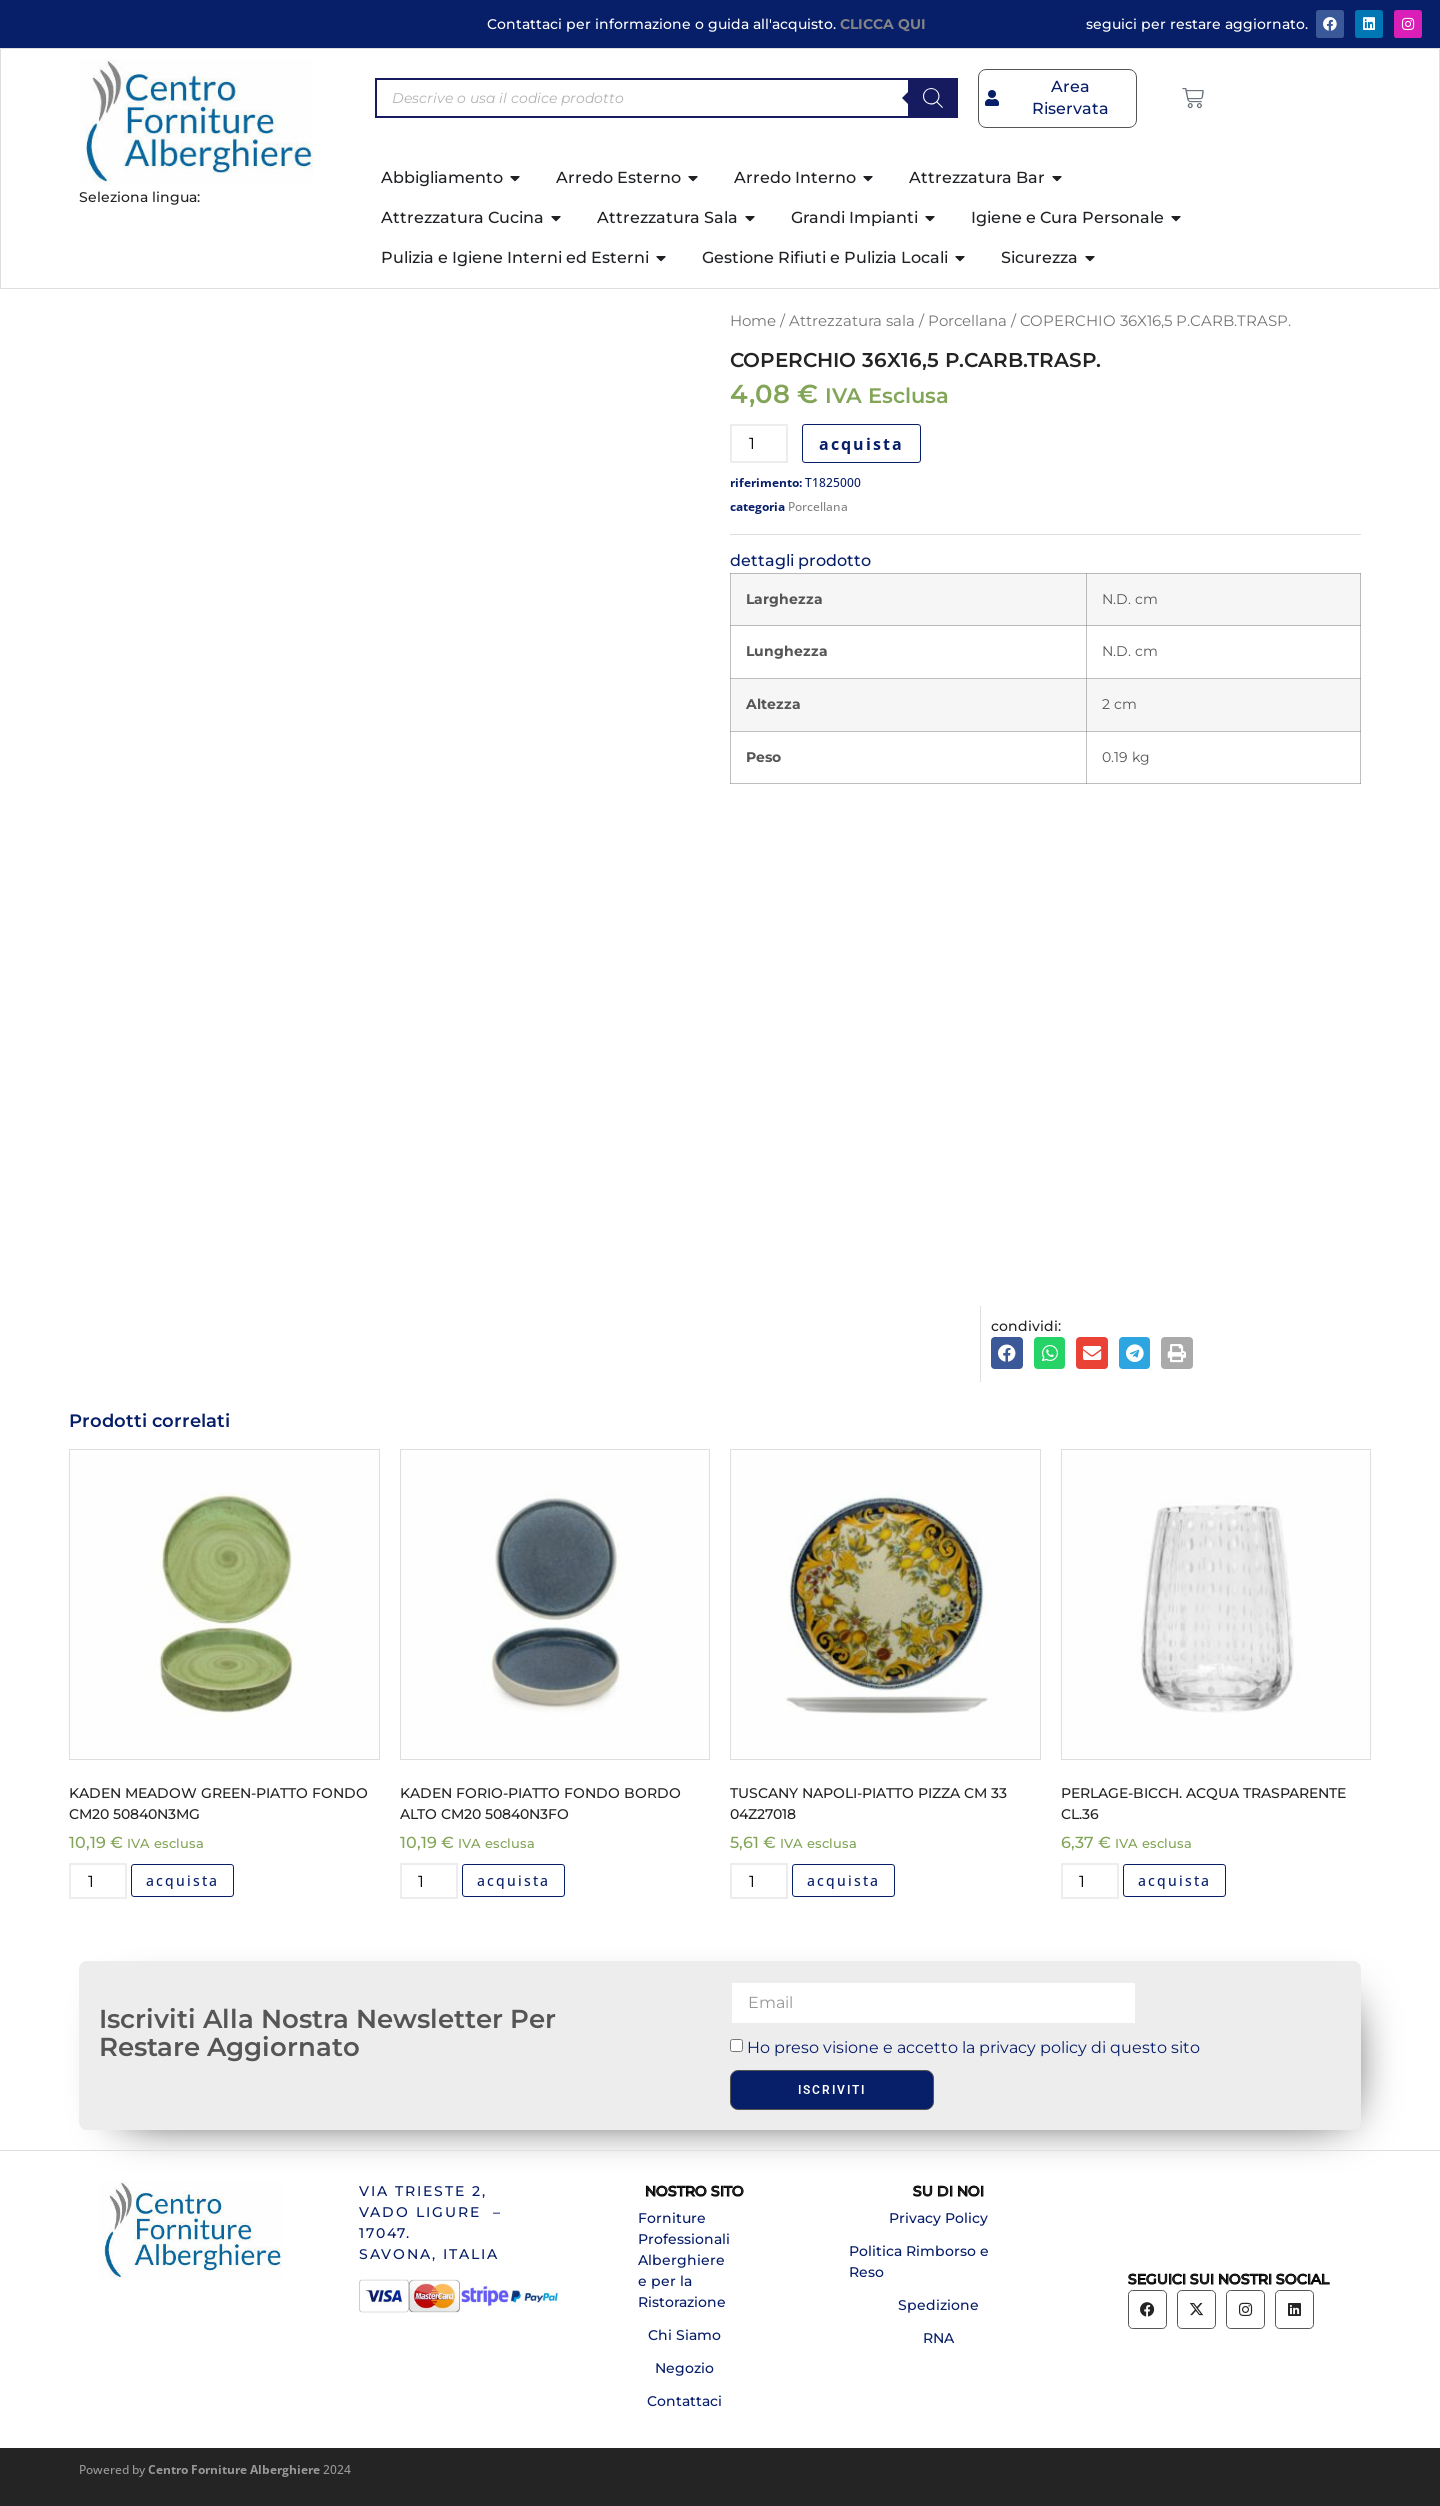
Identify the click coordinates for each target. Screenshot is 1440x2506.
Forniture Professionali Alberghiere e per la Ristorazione (684, 2260)
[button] (1007, 1353)
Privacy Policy (938, 2218)
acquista (861, 444)
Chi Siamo (684, 2335)
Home (753, 321)
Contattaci (684, 2401)
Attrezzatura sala (852, 321)
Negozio (684, 2368)
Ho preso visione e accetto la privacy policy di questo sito (973, 2047)
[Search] (933, 98)
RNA (938, 2338)
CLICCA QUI (883, 24)
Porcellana (967, 321)
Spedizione (938, 2305)
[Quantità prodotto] (759, 443)
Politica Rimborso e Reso (919, 2261)
